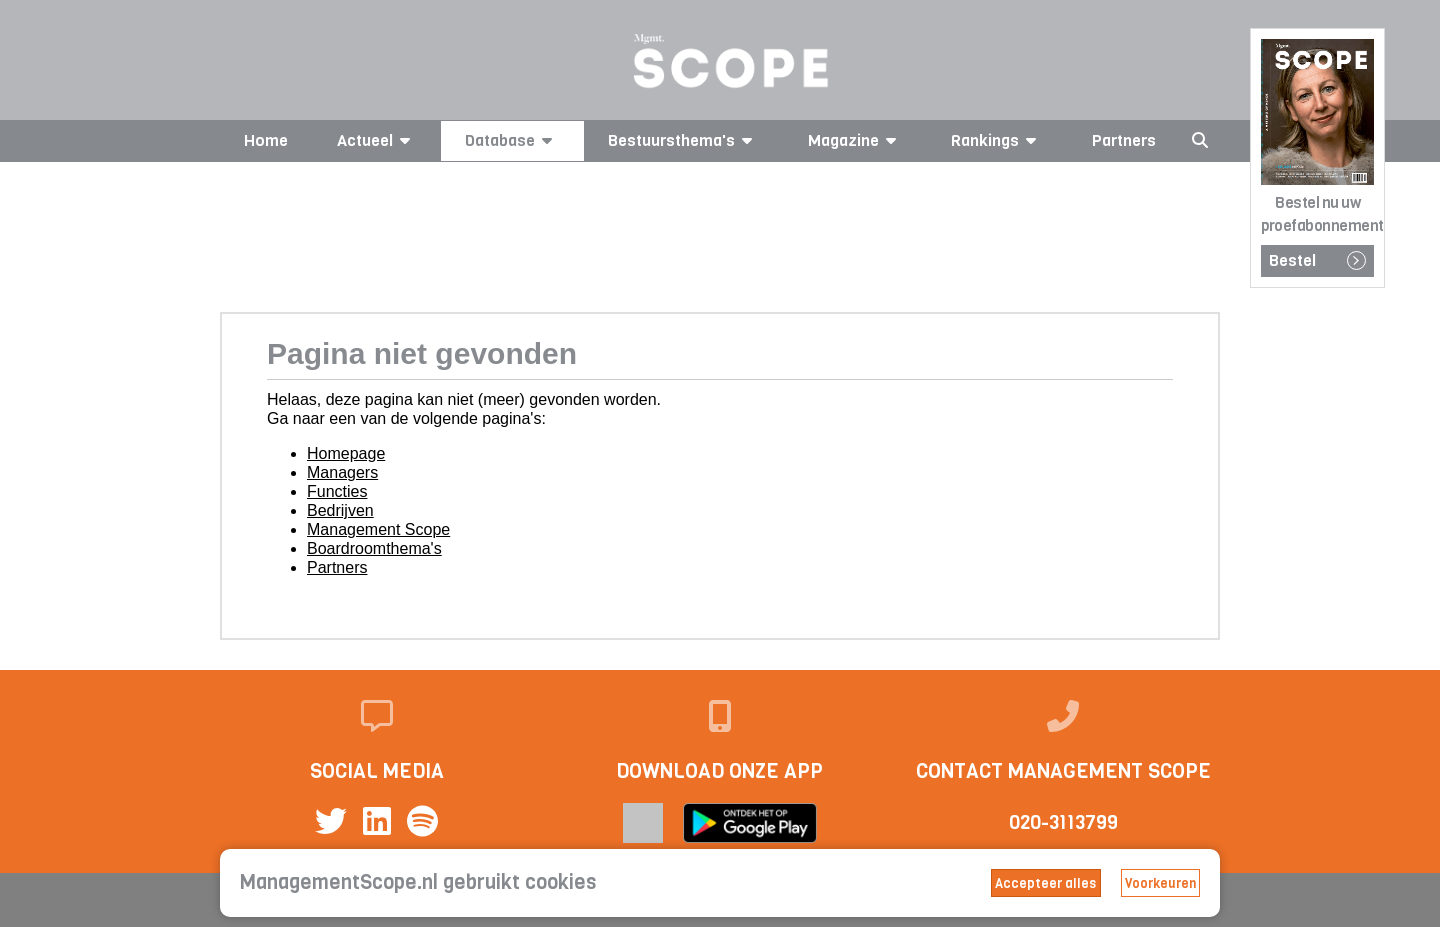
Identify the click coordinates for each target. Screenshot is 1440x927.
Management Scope (378, 529)
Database (512, 140)
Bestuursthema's (683, 140)
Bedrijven (340, 510)
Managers (342, 472)
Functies (337, 491)
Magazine (855, 140)
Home (266, 140)
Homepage (346, 453)
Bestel (1317, 260)
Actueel (377, 140)
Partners (1124, 140)
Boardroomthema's (374, 548)
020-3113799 (1063, 822)
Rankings (997, 140)
